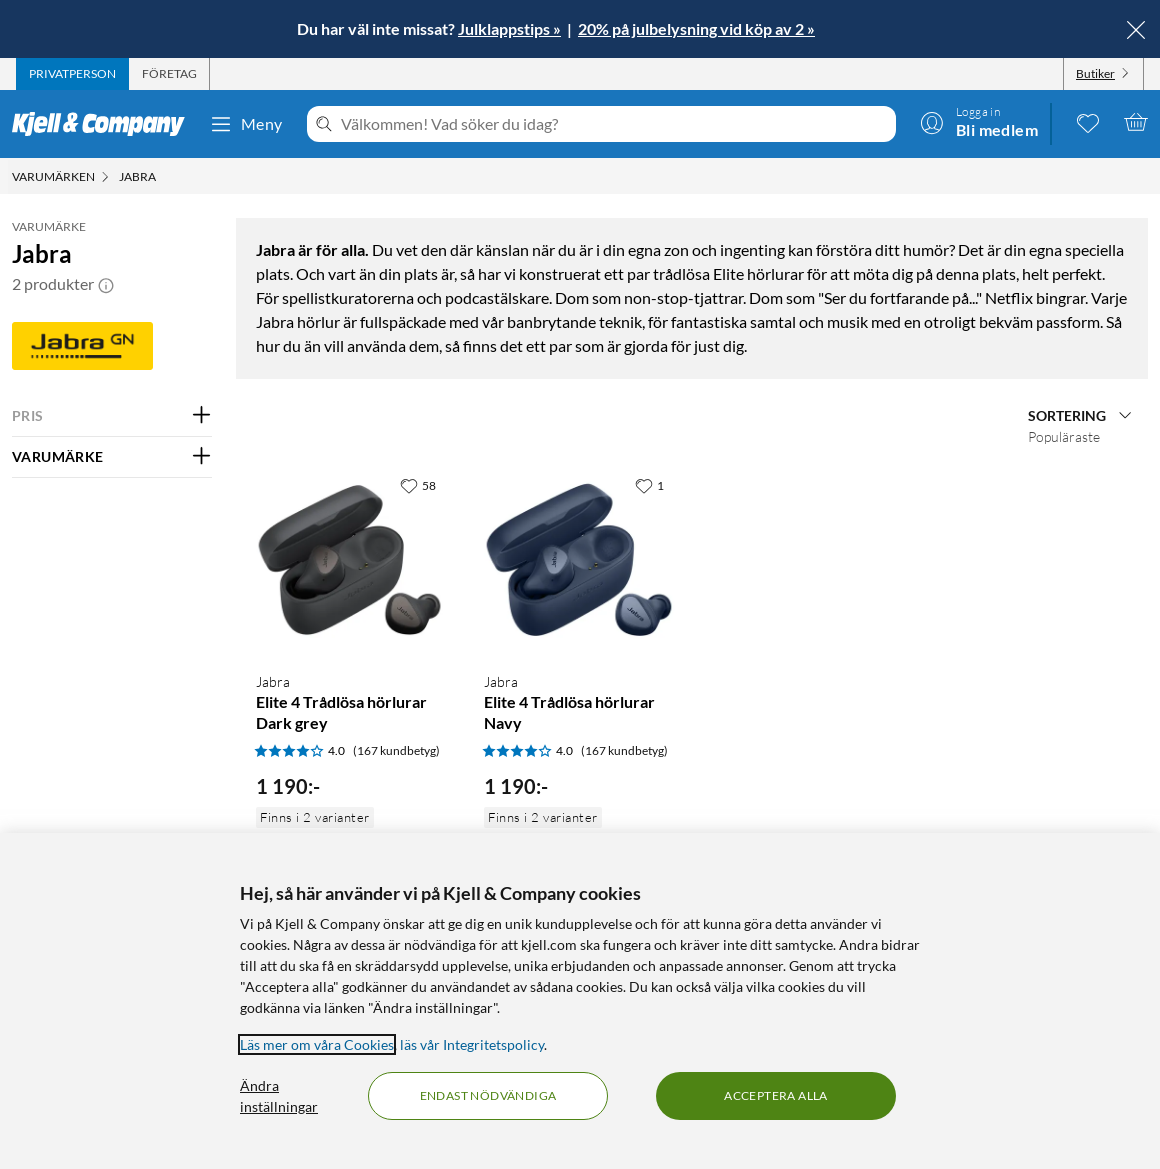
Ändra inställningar (279, 1096)
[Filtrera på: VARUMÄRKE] (112, 457)
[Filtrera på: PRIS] (112, 416)
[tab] (72, 74)
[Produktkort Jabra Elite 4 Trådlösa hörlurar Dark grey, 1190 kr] (350, 561)
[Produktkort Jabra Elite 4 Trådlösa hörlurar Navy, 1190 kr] (578, 561)
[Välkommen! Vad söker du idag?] (614, 124)
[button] (106, 284)
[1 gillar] (649, 485)
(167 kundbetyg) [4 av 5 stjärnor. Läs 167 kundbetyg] (396, 750)
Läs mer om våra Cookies (317, 1044)
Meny (246, 124)
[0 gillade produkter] (1088, 122)
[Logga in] (979, 122)
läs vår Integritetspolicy (472, 1044)
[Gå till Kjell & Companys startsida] (104, 124)
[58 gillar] (418, 485)
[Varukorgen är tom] (1136, 122)
